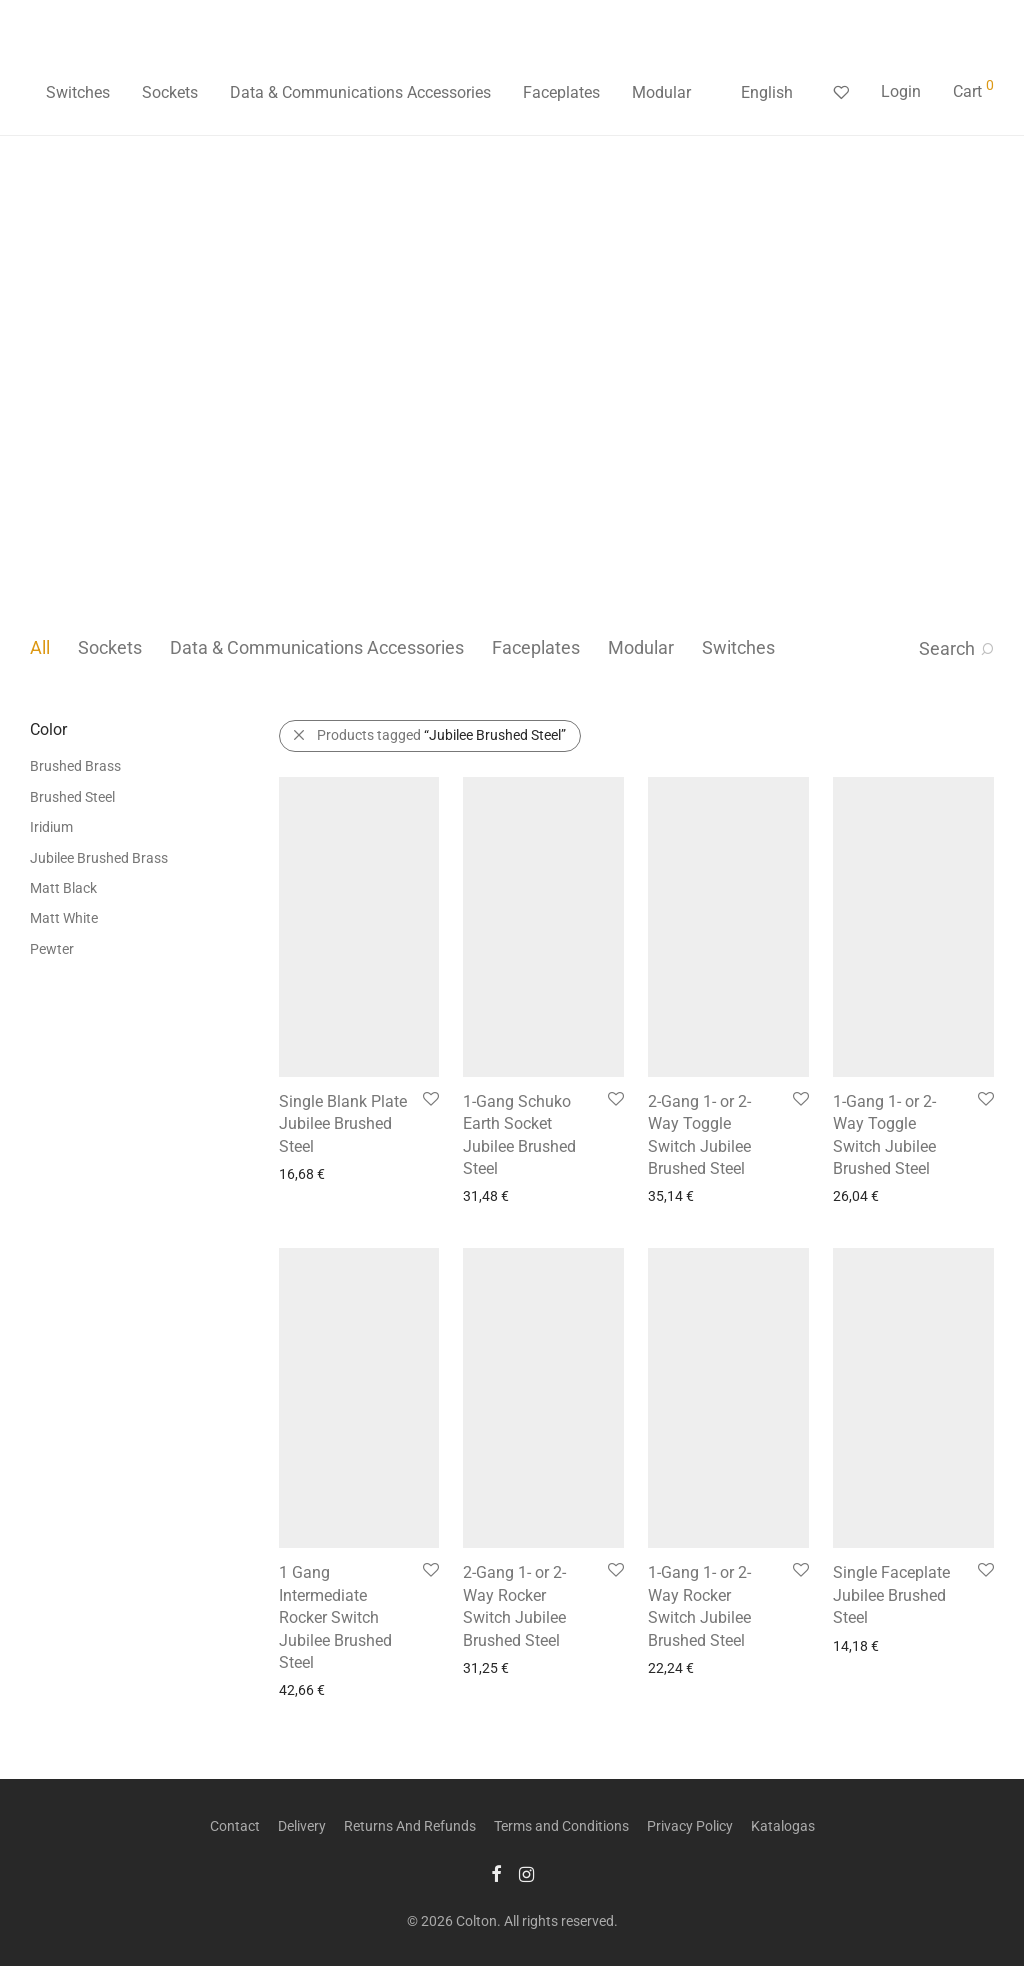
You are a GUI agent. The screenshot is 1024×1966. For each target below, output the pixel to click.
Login (901, 91)
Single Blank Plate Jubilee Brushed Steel (343, 1124)
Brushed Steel (72, 797)
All (40, 647)
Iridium (51, 827)
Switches (78, 92)
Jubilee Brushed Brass (99, 858)
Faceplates (561, 92)
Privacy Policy (690, 1826)
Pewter (52, 949)
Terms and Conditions (561, 1826)
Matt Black (63, 888)
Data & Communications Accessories (360, 92)
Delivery (302, 1826)
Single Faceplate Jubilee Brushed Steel (891, 1595)
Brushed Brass (75, 766)
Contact (235, 1826)
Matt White (64, 918)
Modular (661, 92)
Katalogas (783, 1826)
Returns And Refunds (410, 1826)
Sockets (170, 92)
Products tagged (441, 735)
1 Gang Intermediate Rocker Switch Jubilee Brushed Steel (335, 1617)
